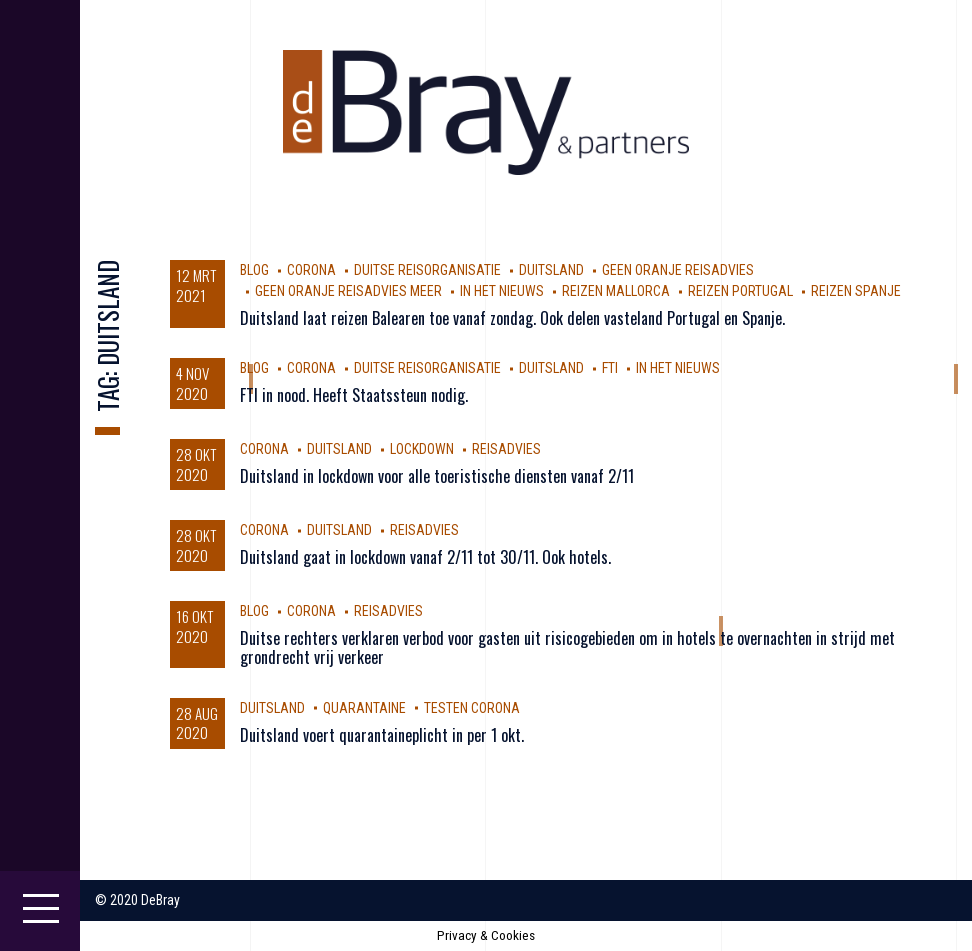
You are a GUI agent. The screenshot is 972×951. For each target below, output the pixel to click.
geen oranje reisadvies (678, 270)
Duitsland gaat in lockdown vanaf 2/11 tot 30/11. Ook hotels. (425, 557)
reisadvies (506, 449)
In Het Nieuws (502, 291)
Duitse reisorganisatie (427, 270)
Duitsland (551, 270)
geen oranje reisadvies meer (348, 291)
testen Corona (472, 708)
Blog (254, 270)
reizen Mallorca (616, 291)
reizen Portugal (740, 291)
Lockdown (422, 449)
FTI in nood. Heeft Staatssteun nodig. (354, 395)
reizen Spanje (856, 291)
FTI (610, 368)
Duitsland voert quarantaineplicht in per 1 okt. (382, 735)
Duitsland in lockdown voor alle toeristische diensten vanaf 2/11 (437, 476)
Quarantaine (364, 708)
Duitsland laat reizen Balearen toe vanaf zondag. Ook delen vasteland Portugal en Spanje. (512, 318)
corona (311, 270)
